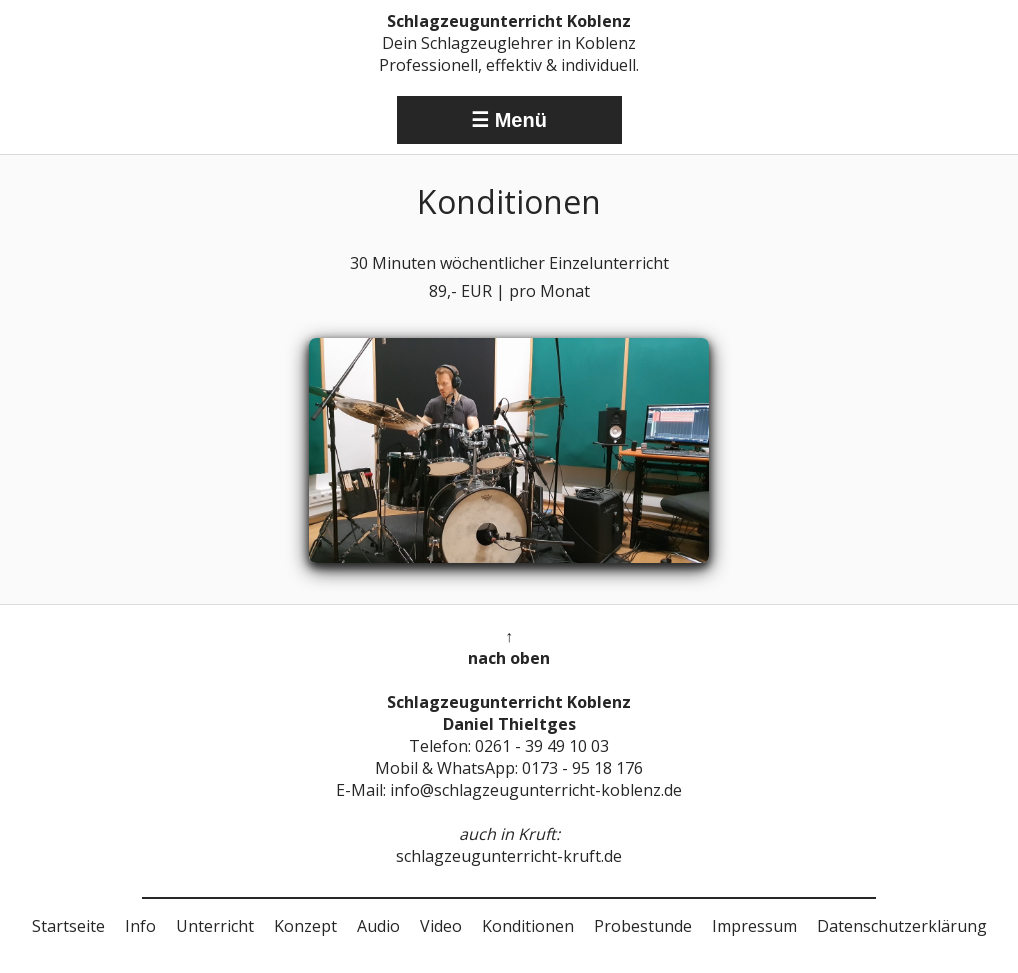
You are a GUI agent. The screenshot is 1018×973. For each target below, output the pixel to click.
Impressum (754, 926)
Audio (378, 926)
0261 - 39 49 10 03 (542, 746)
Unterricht (215, 926)
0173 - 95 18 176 (582, 768)
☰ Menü (509, 120)
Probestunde (643, 926)
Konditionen (528, 926)
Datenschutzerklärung (902, 926)
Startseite (68, 926)
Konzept (305, 926)
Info (140, 926)
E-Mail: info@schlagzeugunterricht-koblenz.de (509, 790)
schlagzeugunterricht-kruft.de (509, 856)
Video (441, 926)
